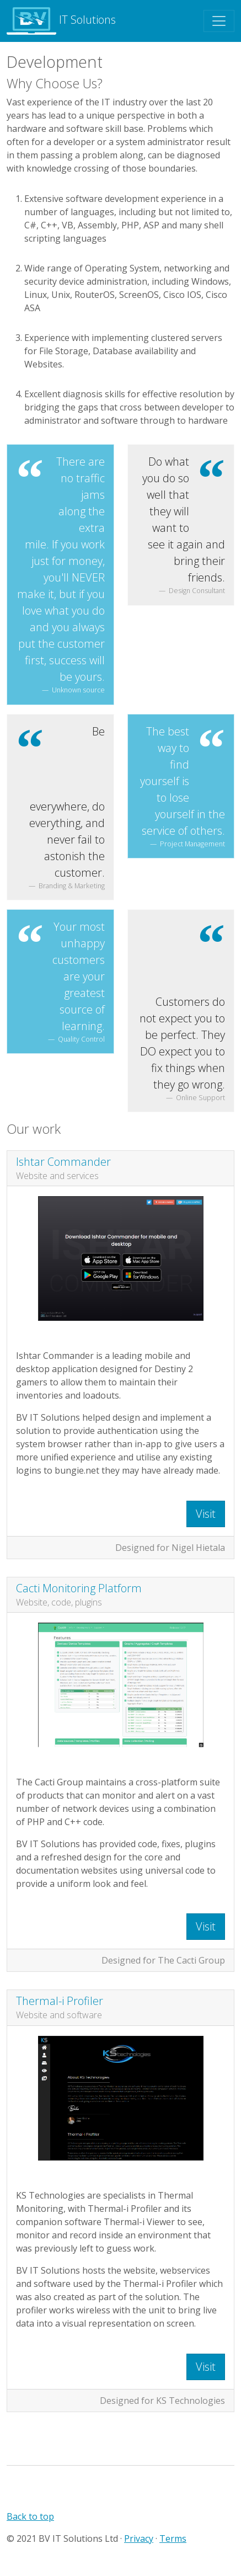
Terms (172, 2538)
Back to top (30, 2516)
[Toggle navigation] (218, 21)
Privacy (138, 2538)
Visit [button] (206, 1513)
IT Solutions (61, 21)
